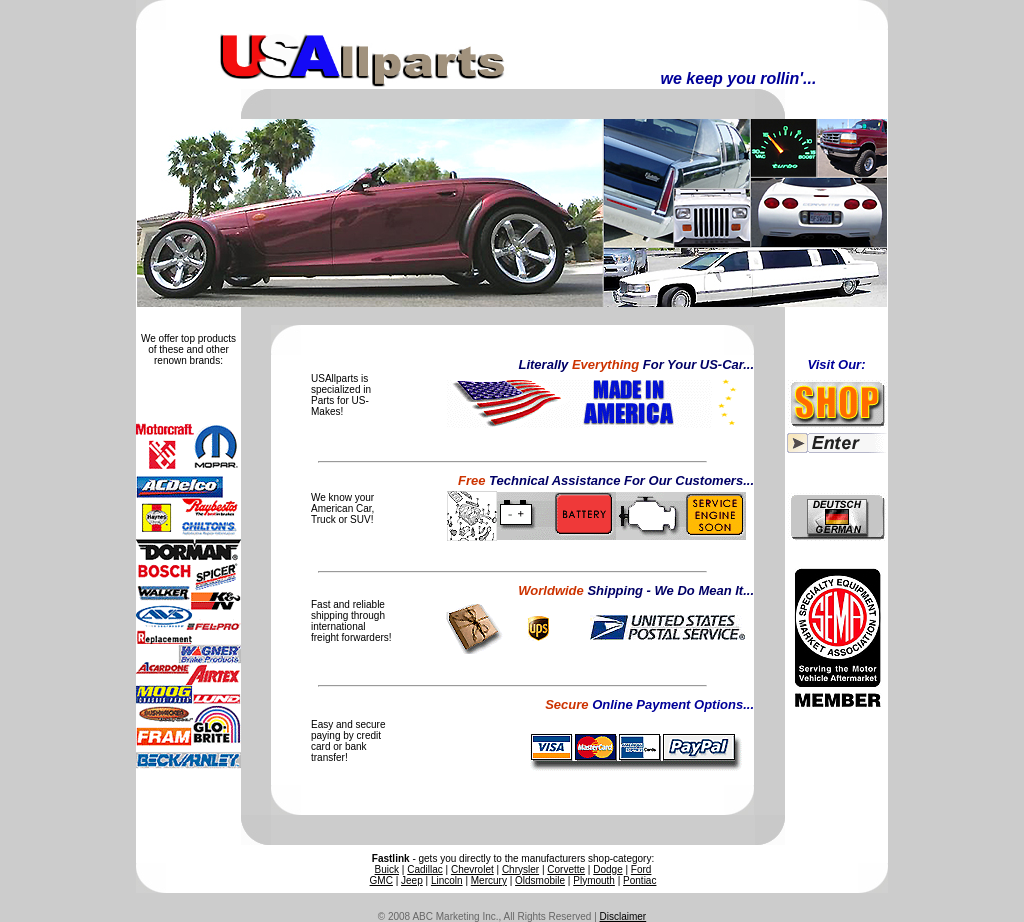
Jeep (412, 880)
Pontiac (639, 880)
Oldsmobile (540, 880)
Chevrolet (472, 869)
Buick (387, 869)
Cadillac (425, 869)
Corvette (566, 869)
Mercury (489, 880)
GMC (381, 880)
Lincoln (447, 880)
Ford (641, 869)
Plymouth (594, 880)
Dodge (607, 869)
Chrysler (520, 869)
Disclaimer (623, 916)
